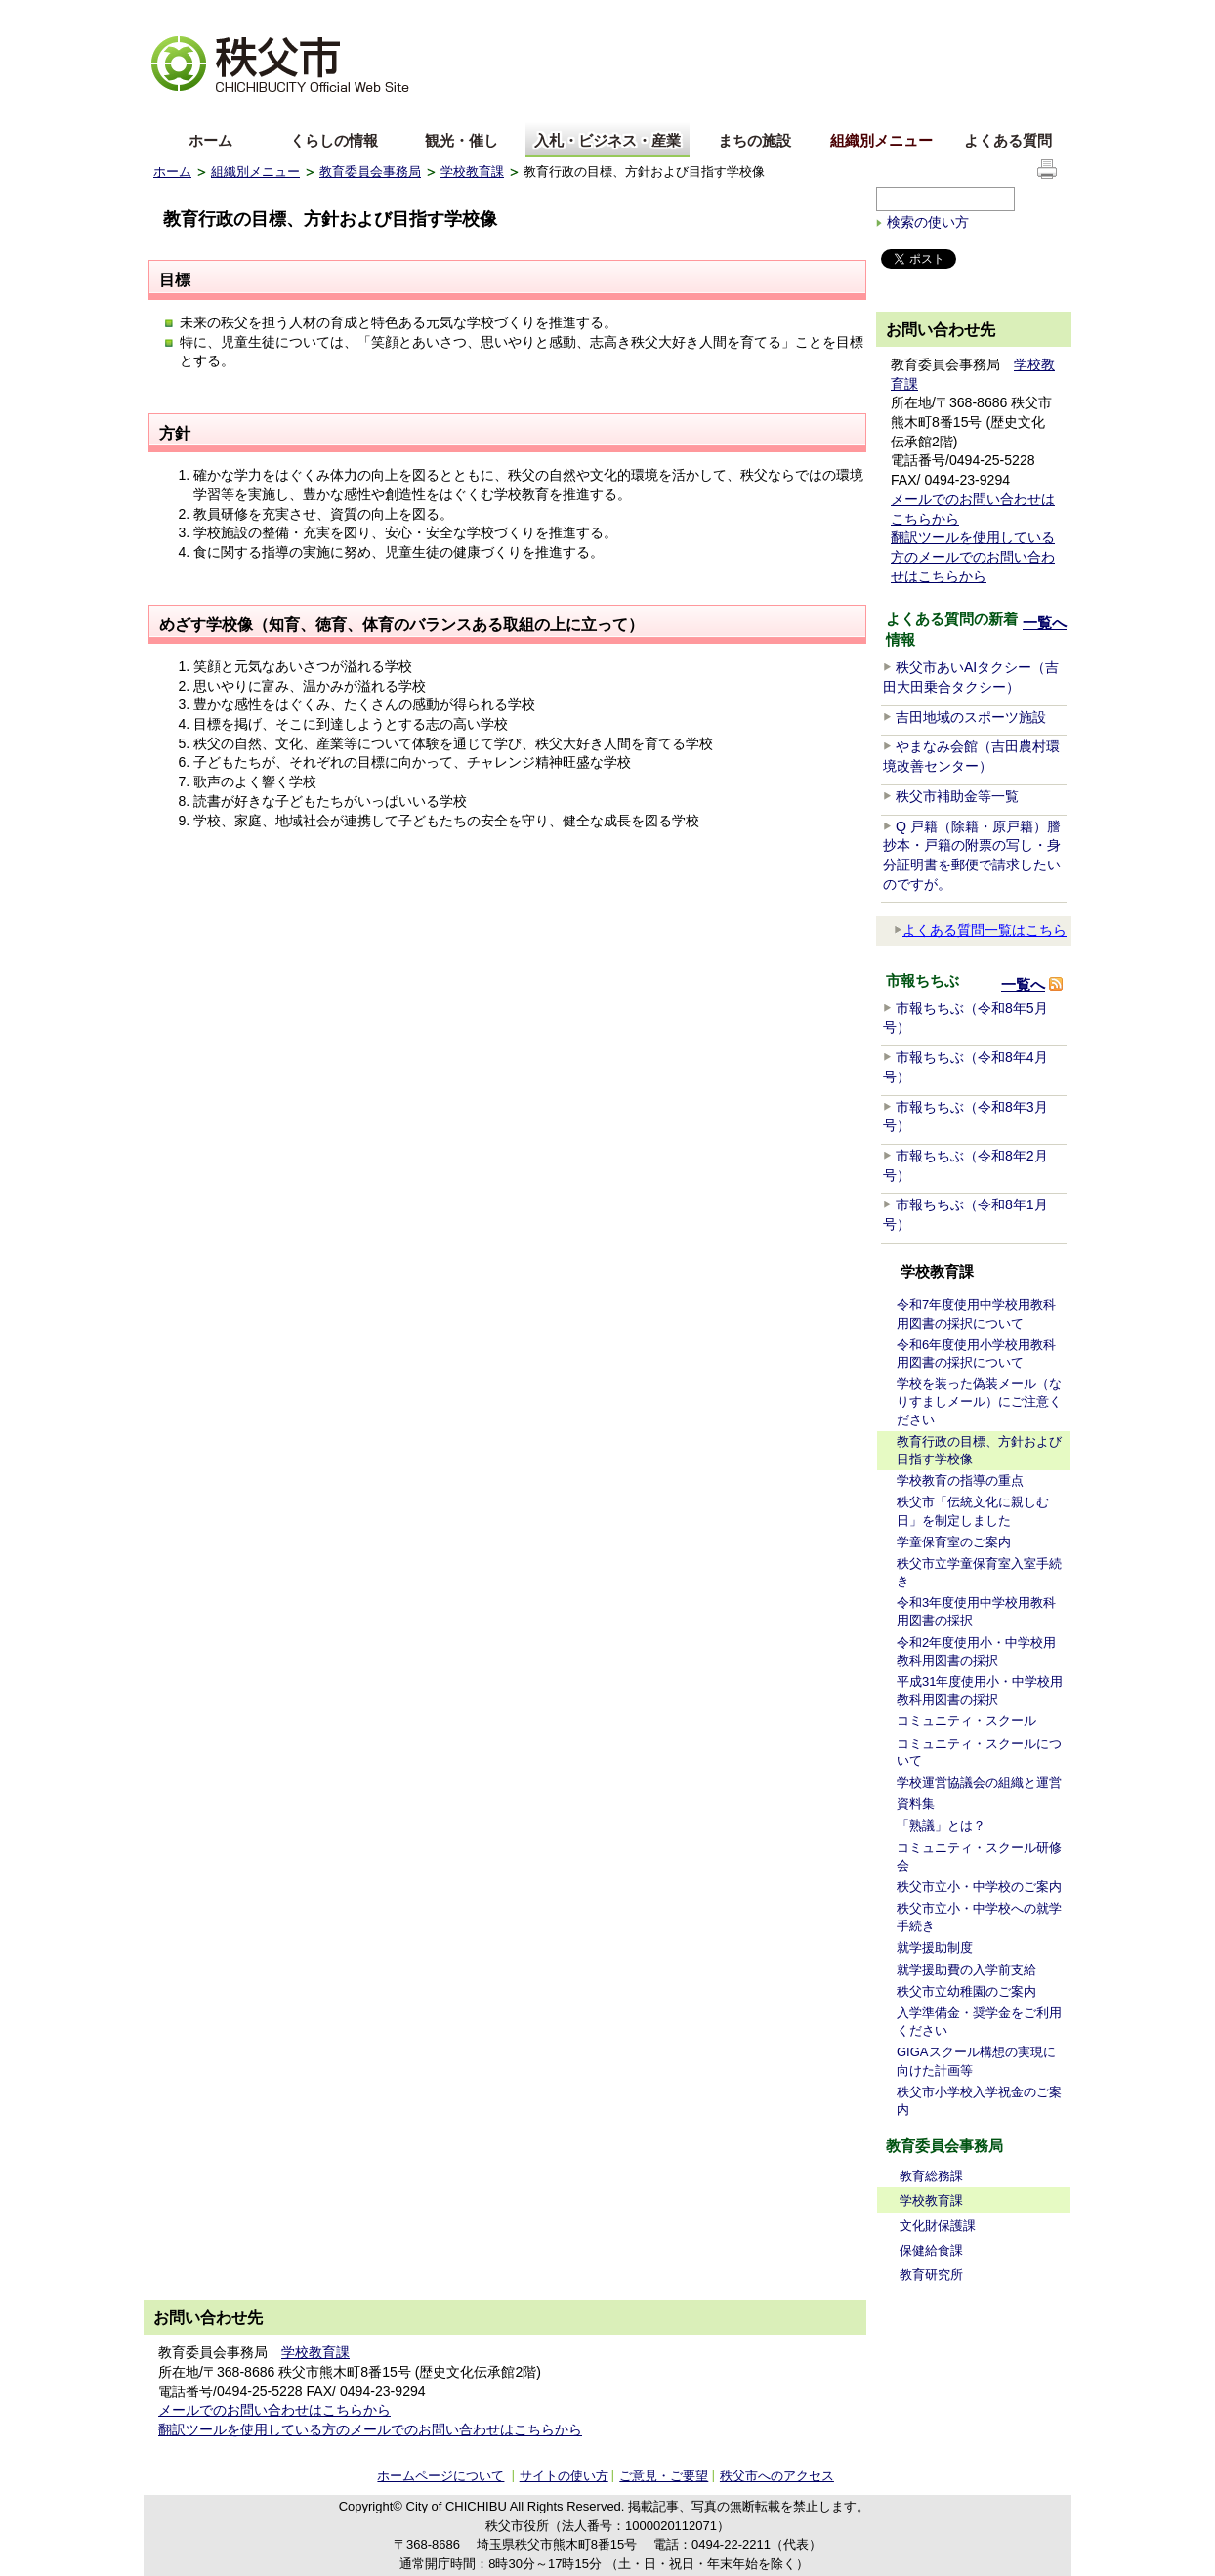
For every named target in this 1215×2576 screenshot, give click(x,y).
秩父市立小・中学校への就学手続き (979, 1917)
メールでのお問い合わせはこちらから (274, 2410)
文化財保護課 (938, 2225)
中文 (241, 111)
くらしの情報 (334, 140)
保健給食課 (931, 2250)
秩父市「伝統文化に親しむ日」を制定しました (973, 1511)
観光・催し (461, 140)
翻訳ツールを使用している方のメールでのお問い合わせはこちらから (973, 556)
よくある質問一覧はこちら (980, 930)
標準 (459, 15)
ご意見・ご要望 (663, 2476)
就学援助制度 (935, 1947)
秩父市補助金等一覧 (957, 796)
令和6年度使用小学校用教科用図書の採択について (976, 1353)
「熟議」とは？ (941, 1825)
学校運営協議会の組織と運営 (979, 1782)
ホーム (210, 140)
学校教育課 (472, 171)
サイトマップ (915, 13)
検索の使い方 (928, 222)
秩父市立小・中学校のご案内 (979, 1886)
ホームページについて (440, 2476)
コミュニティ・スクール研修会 (979, 1856)
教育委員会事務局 (370, 171)
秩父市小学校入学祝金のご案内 (979, 2101)
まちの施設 (754, 140)
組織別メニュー (881, 140)
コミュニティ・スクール (966, 1720)
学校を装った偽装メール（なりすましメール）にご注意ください (979, 1401)
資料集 (916, 1803)
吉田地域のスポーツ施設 (971, 717)
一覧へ (1045, 622)
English (176, 111)
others (372, 111)
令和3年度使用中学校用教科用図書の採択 (976, 1611)
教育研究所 (931, 2274)
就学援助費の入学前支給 (966, 1970)
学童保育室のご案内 (954, 1542)
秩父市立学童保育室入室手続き (979, 1572)
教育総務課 (931, 2176)
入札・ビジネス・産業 (607, 140)
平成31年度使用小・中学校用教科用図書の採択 (980, 1690)
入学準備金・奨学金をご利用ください (979, 2022)
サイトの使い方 (1014, 14)
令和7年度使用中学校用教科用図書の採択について (976, 1313)
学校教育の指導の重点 (960, 1480)
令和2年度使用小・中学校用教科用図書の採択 (976, 1651)
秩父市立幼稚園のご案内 (966, 1991)
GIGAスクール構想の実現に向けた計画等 (976, 2061)
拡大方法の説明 (306, 15)
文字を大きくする (201, 15)
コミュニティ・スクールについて (979, 1752)
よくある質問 (1008, 140)
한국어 (306, 111)
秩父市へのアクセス (777, 2476)
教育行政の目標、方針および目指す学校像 (979, 1450)
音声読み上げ (821, 15)
